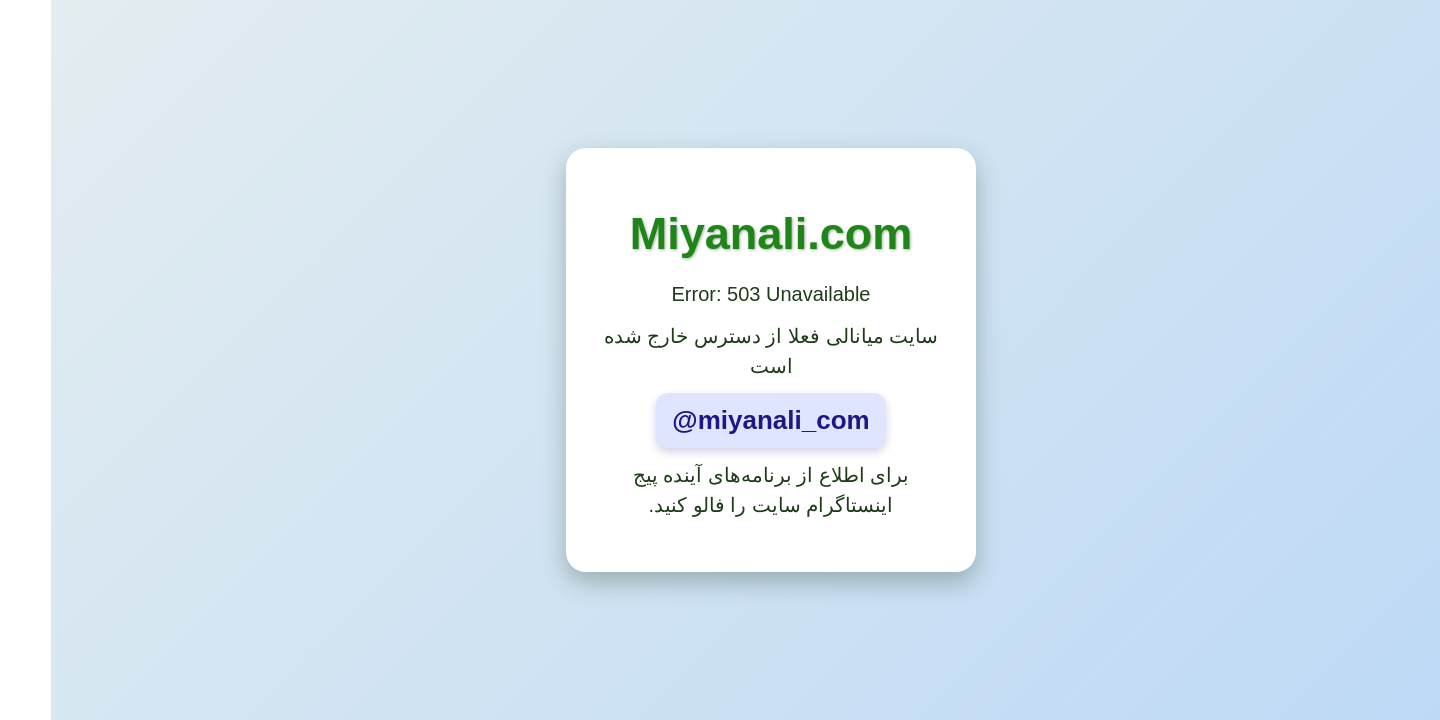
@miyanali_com (719, 420)
